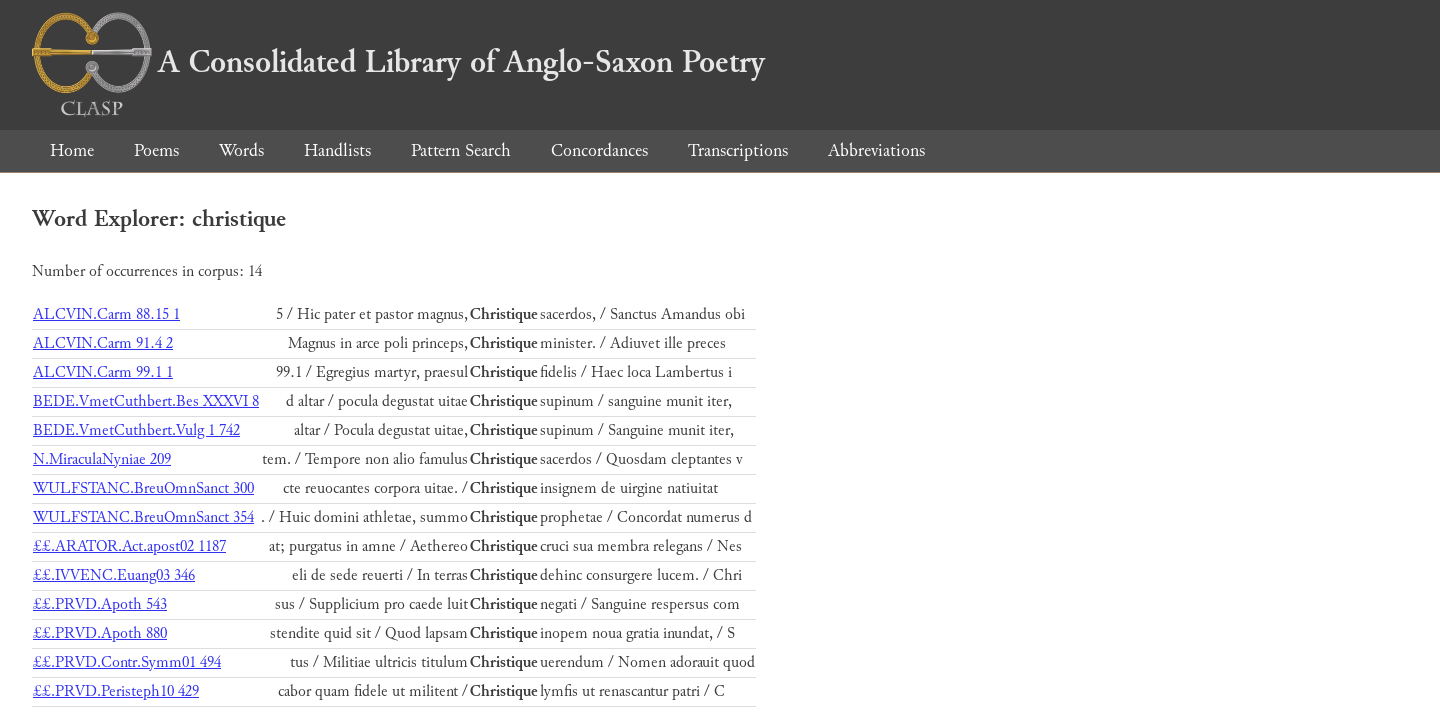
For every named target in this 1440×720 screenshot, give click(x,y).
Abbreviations (876, 150)
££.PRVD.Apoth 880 (100, 633)
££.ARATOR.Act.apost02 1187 (129, 546)
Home (72, 150)
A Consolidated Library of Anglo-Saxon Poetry (398, 62)
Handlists (337, 150)
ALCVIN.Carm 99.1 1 (103, 372)
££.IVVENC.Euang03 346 (114, 575)
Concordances (599, 150)
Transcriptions (738, 150)
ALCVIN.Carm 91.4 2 (103, 343)
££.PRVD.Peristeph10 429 (116, 691)
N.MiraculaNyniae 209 (102, 459)
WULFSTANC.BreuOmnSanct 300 (143, 488)
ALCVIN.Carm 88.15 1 (106, 314)
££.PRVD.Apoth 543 (100, 604)
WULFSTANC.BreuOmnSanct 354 (143, 517)
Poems (156, 150)
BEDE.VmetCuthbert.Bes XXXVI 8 (146, 401)
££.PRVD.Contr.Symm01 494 (127, 662)
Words (241, 150)
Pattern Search (461, 150)
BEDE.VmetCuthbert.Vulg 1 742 (136, 430)
